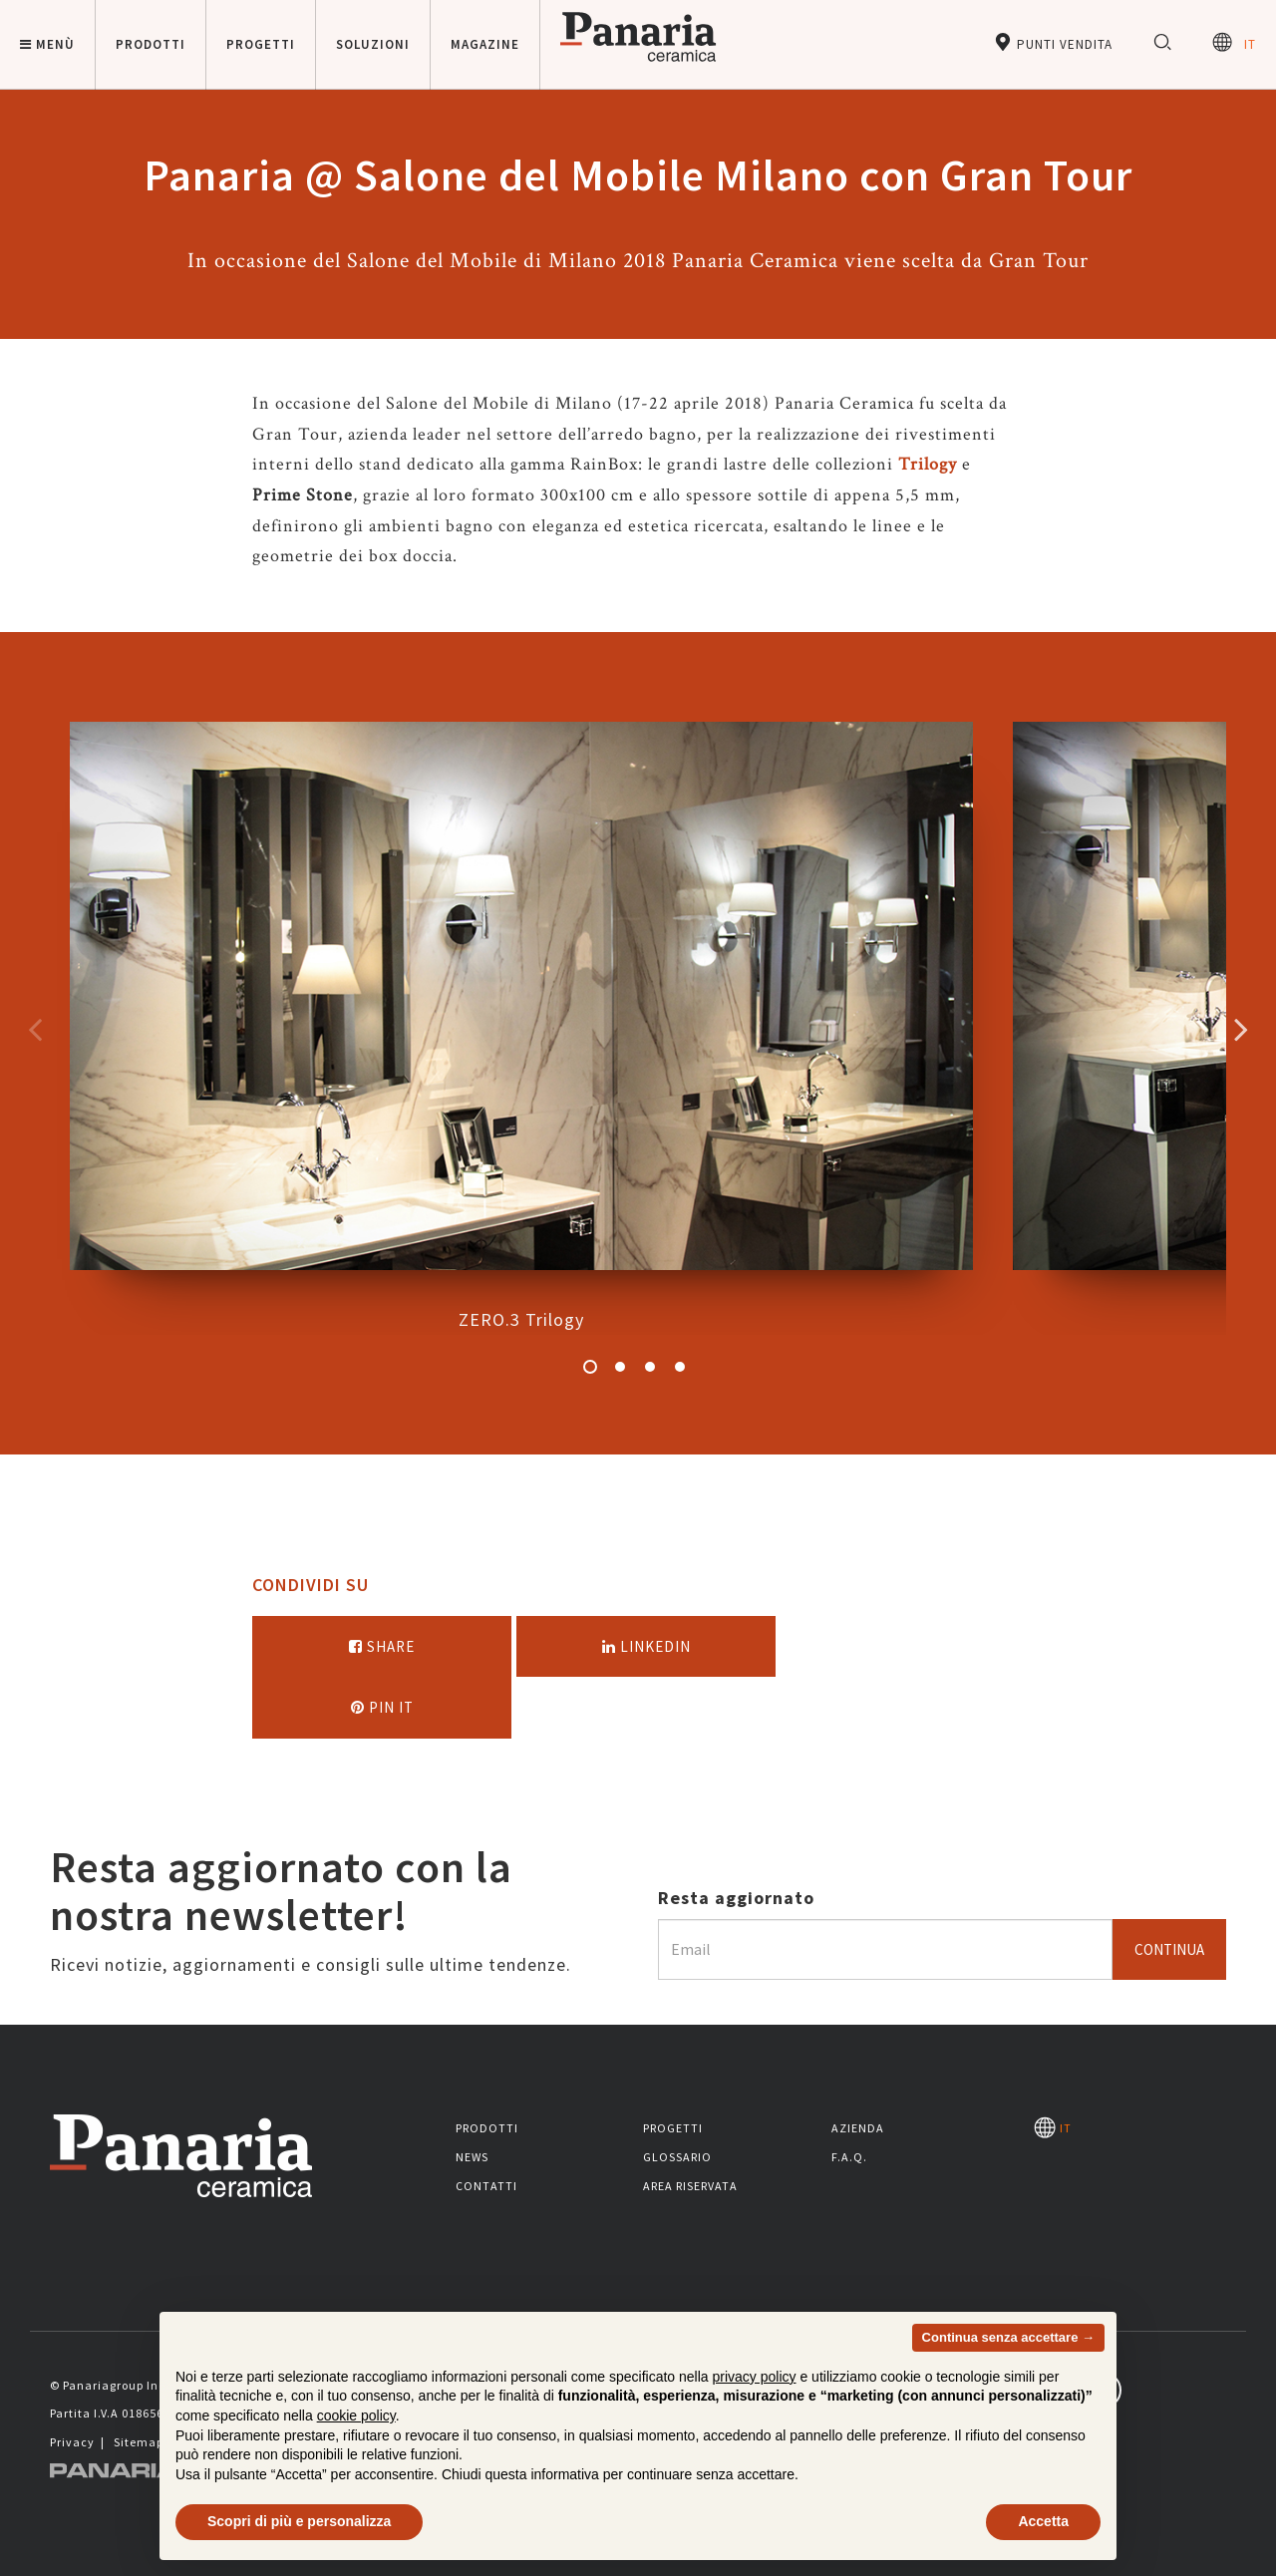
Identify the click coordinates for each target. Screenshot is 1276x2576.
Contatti (486, 2185)
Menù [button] (47, 44)
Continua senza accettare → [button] (1008, 2337)
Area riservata (690, 2185)
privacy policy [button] (755, 2377)
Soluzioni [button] (373, 44)
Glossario (677, 2156)
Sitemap (138, 2441)
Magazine (485, 44)
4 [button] (680, 1367)
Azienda (857, 2127)
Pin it (382, 1707)
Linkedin (646, 1646)
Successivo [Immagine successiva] (1241, 1029)
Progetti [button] (260, 44)
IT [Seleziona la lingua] (1234, 42)
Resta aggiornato (736, 1897)
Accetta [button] (1043, 2521)
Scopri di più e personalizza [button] (299, 2521)
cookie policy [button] (356, 2415)
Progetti (673, 2127)
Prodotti (487, 2127)
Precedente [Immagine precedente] (35, 1029)
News (472, 2156)
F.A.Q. (849, 2156)
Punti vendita (1053, 42)
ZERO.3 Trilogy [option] (521, 1026)
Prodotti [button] (150, 44)
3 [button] (650, 1367)
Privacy (72, 2441)
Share (382, 1646)
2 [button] (620, 1367)
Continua (1169, 1949)
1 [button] (590, 1367)
